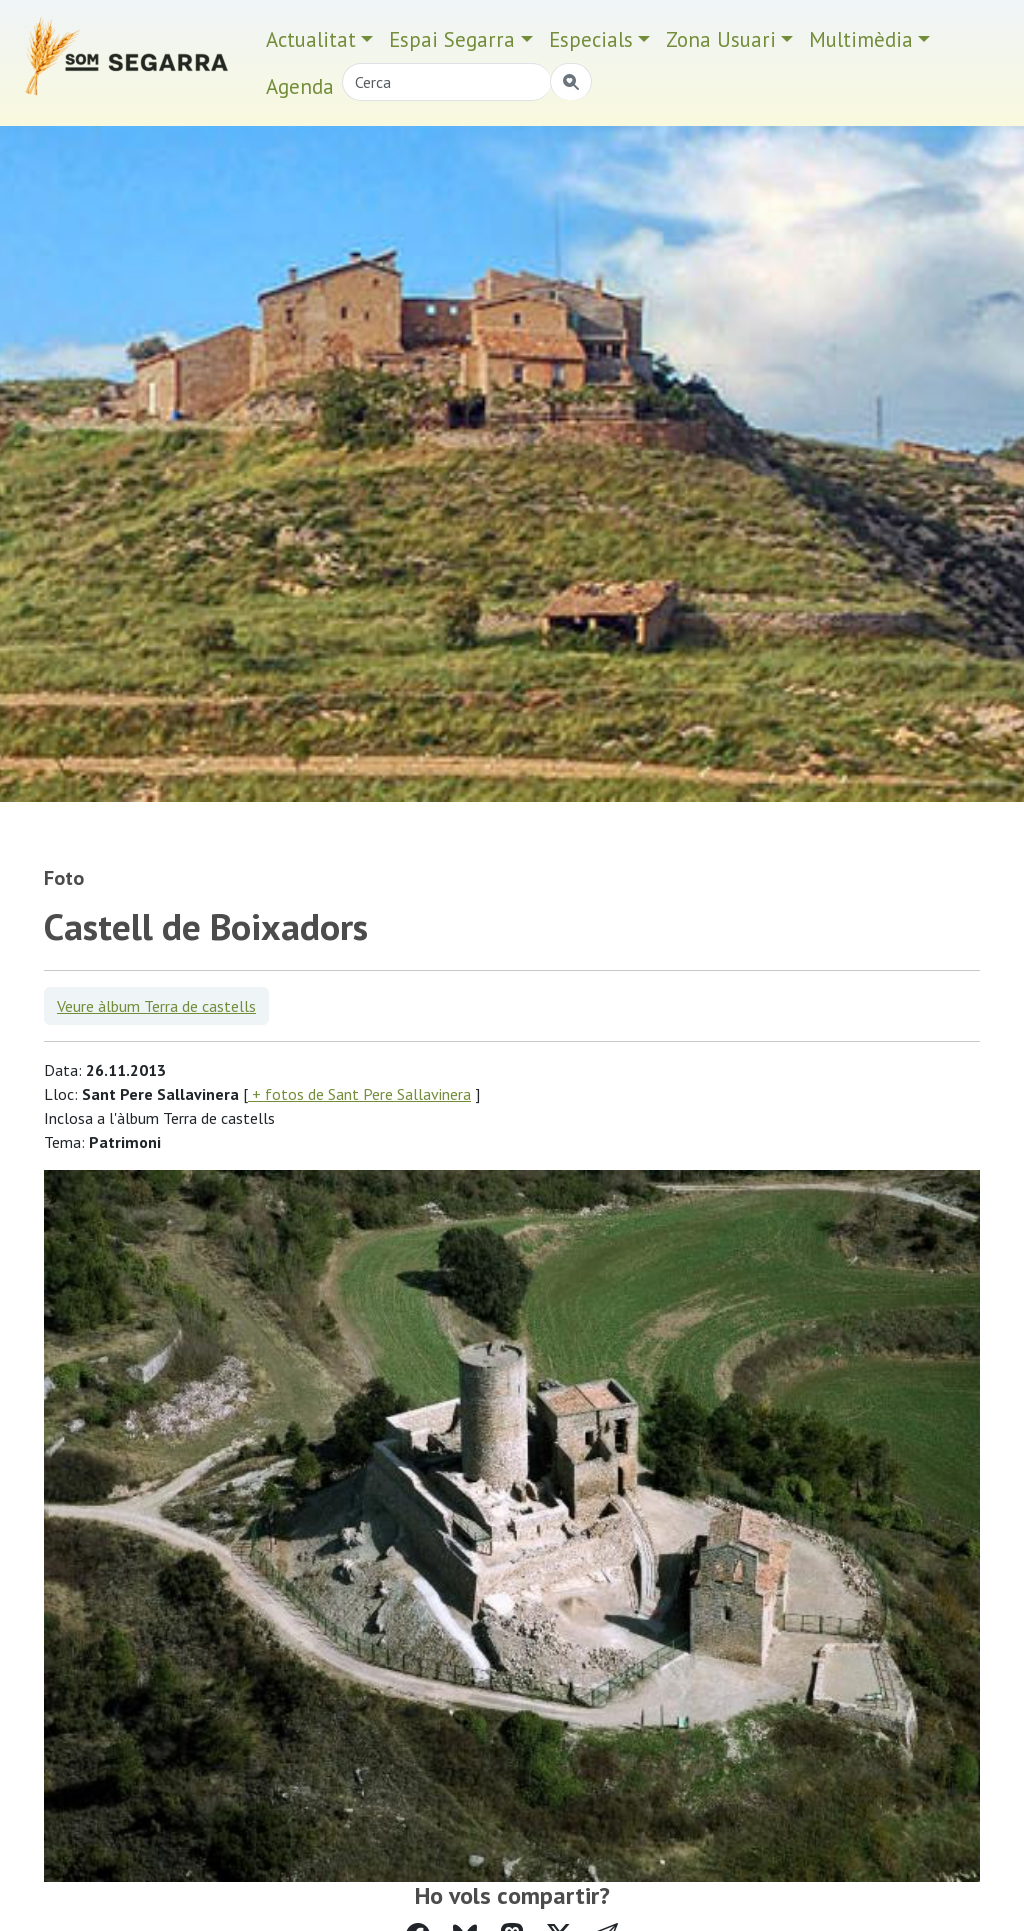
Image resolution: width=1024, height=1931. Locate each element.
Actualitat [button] (311, 39)
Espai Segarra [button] (452, 39)
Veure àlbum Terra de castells (156, 1006)
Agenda (300, 86)
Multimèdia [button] (861, 39)
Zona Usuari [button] (721, 39)
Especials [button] (591, 39)
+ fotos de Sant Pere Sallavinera (359, 1094)
